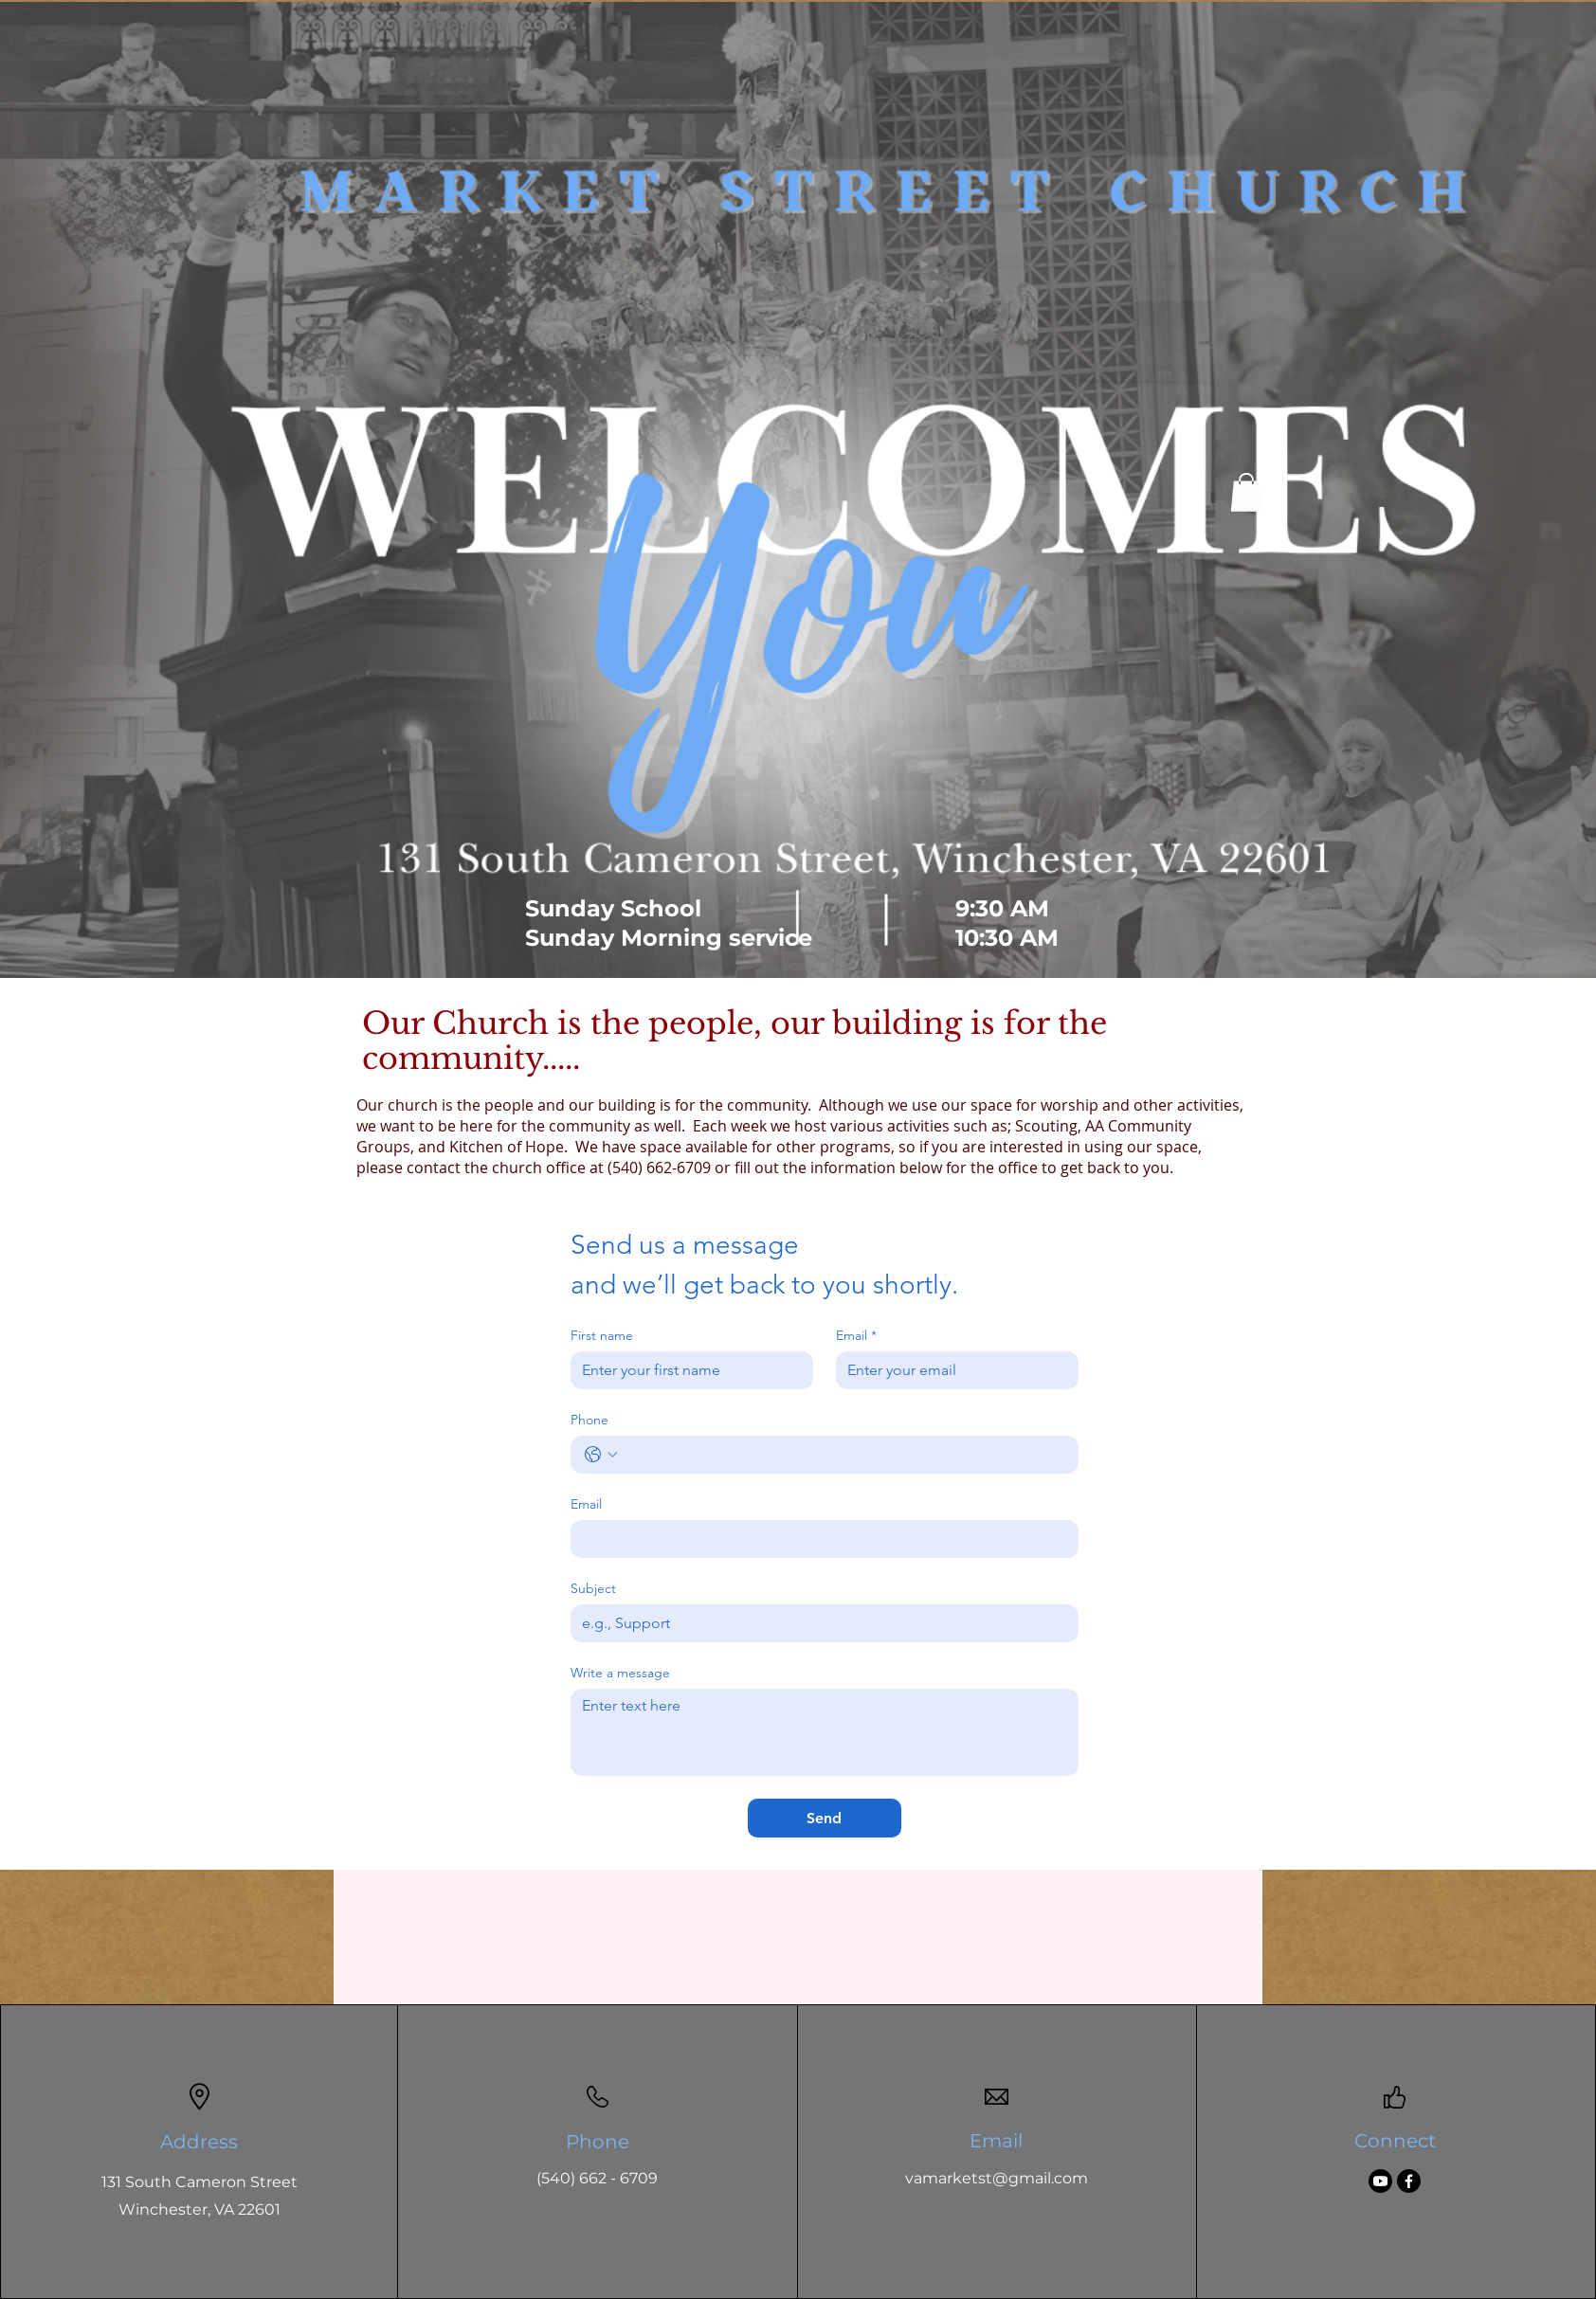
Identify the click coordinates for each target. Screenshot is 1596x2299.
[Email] (951, 1370)
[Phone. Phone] (843, 1455)
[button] (1246, 492)
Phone (589, 1420)
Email (856, 1336)
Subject (593, 1589)
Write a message (620, 1673)
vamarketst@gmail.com (996, 2178)
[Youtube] (1380, 2181)
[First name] (686, 1370)
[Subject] (819, 1623)
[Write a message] (825, 1732)
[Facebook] (1409, 2181)
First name (602, 1336)
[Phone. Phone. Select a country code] (601, 1454)
